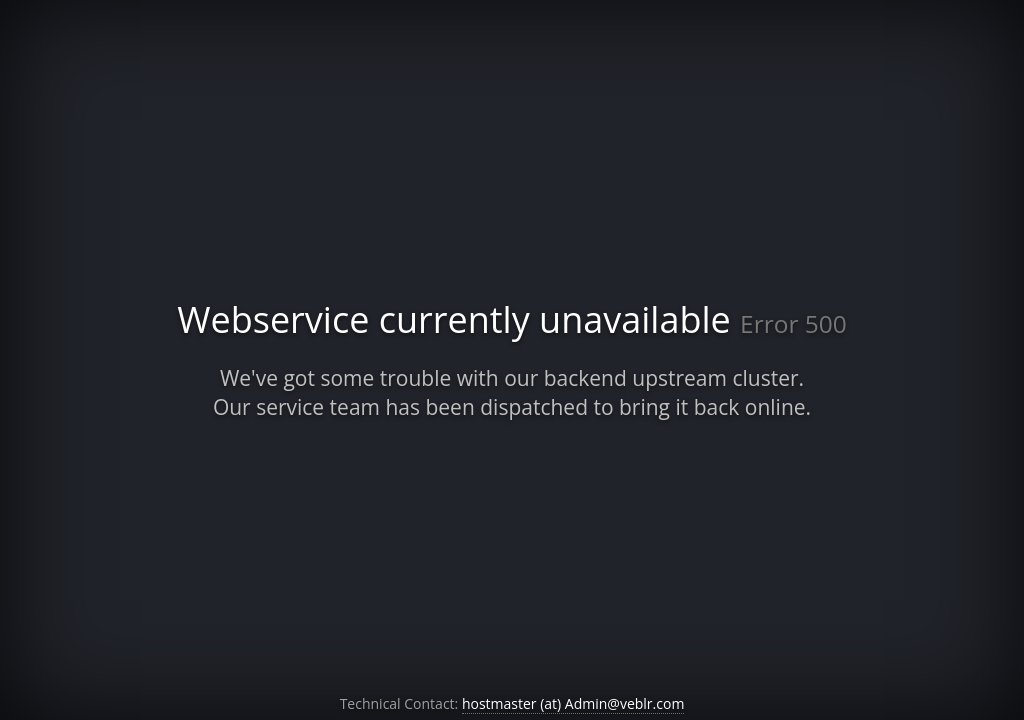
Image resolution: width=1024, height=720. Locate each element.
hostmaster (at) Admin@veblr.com (573, 703)
